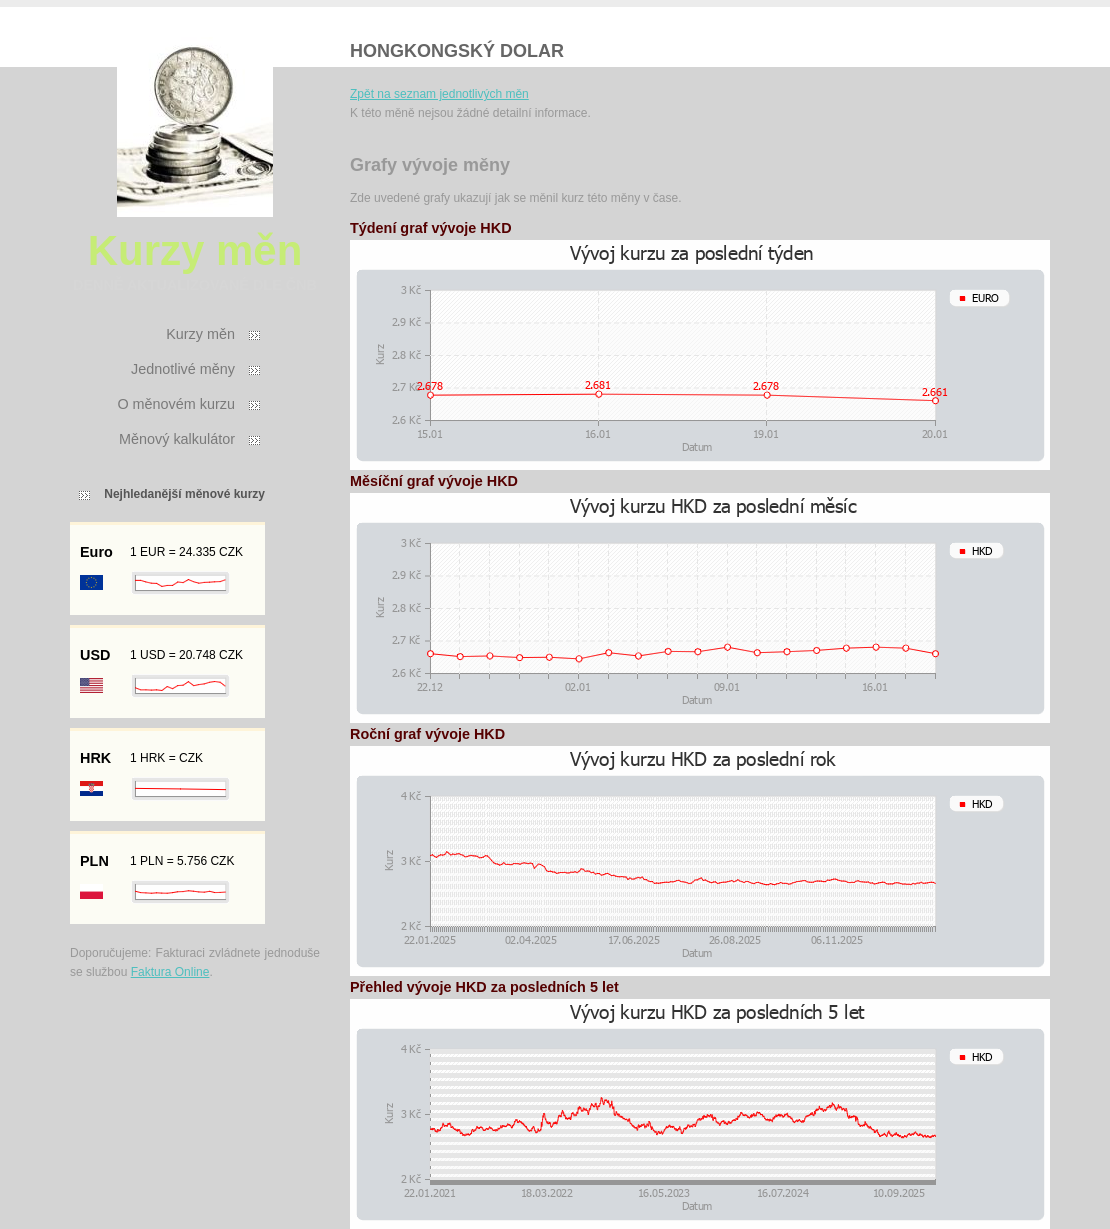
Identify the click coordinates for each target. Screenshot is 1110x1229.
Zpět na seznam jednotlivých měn (439, 94)
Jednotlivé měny (183, 369)
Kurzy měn (200, 334)
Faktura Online (170, 972)
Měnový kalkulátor (177, 439)
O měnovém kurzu (176, 404)
